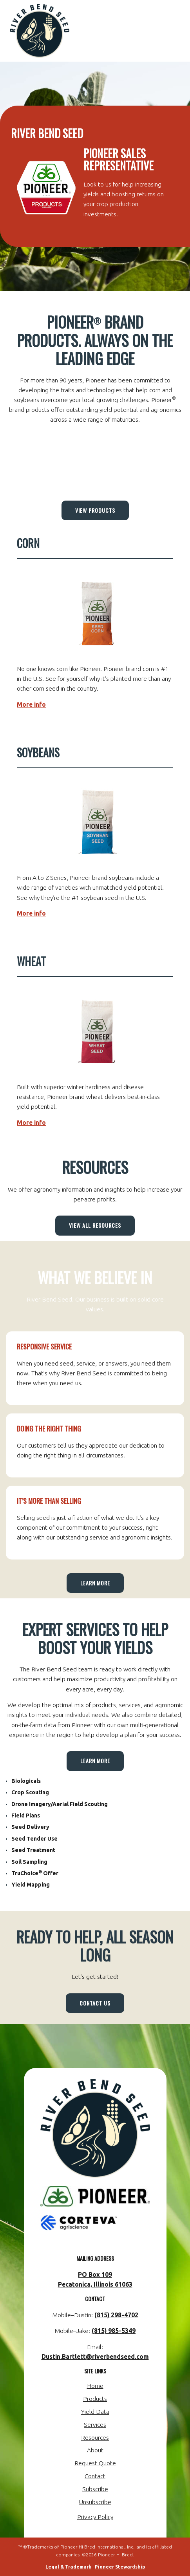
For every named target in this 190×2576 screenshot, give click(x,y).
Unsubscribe (95, 2501)
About (95, 2450)
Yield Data (95, 2411)
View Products (95, 510)
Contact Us (95, 2003)
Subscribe (95, 2488)
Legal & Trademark (68, 2566)
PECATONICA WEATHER (95, 460)
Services (95, 2424)
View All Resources (95, 1225)
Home (95, 2385)
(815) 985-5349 (114, 2330)
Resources (95, 2437)
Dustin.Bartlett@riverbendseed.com (95, 2356)
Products (95, 2398)
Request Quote (95, 2462)
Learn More (95, 1583)
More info (31, 704)
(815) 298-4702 (116, 2314)
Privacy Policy (95, 2516)
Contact (95, 2475)
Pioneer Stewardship (120, 2566)
